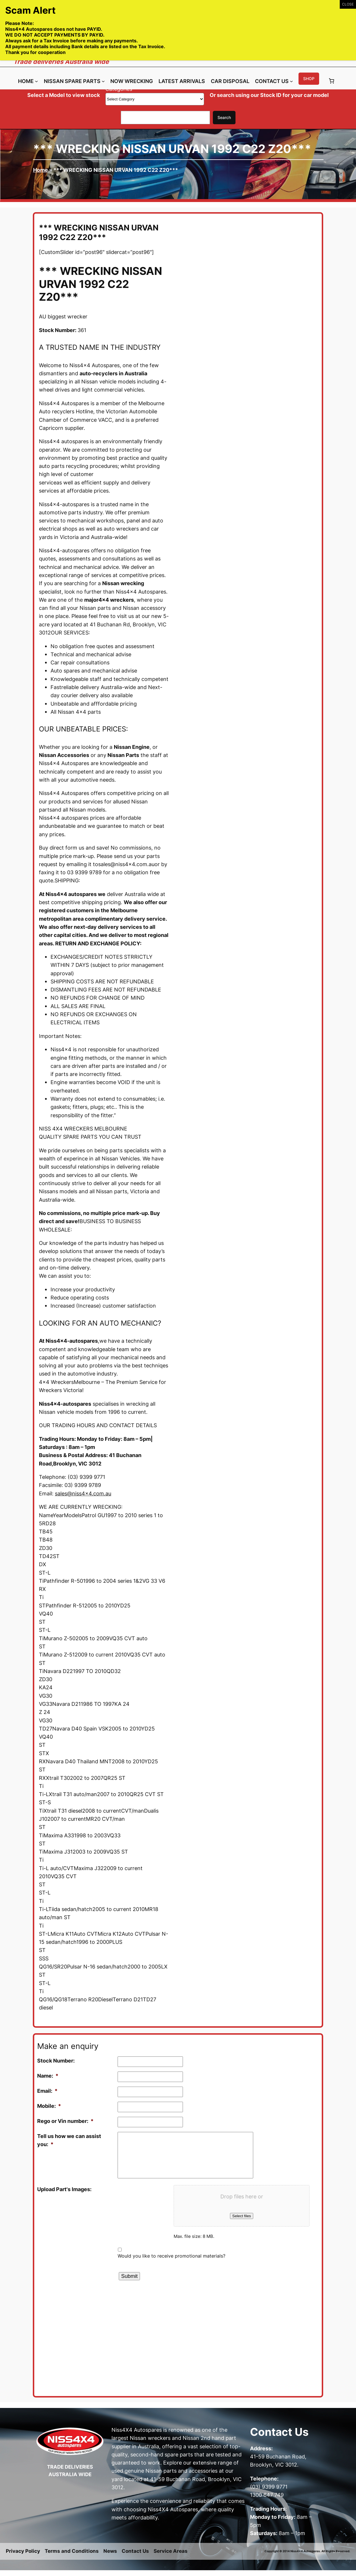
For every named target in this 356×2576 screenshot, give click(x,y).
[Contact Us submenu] (291, 80)
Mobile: (49, 2106)
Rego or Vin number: (65, 2121)
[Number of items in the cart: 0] (331, 81)
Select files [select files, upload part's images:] (241, 2216)
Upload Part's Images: (64, 2189)
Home (40, 170)
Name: (47, 2075)
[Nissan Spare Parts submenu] (103, 80)
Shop (308, 78)
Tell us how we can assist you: (69, 2140)
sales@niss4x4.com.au (83, 1493)
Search (224, 117)
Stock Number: (56, 2060)
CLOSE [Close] (348, 4)
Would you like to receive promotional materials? (171, 2256)
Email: (47, 2091)
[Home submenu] (36, 80)
